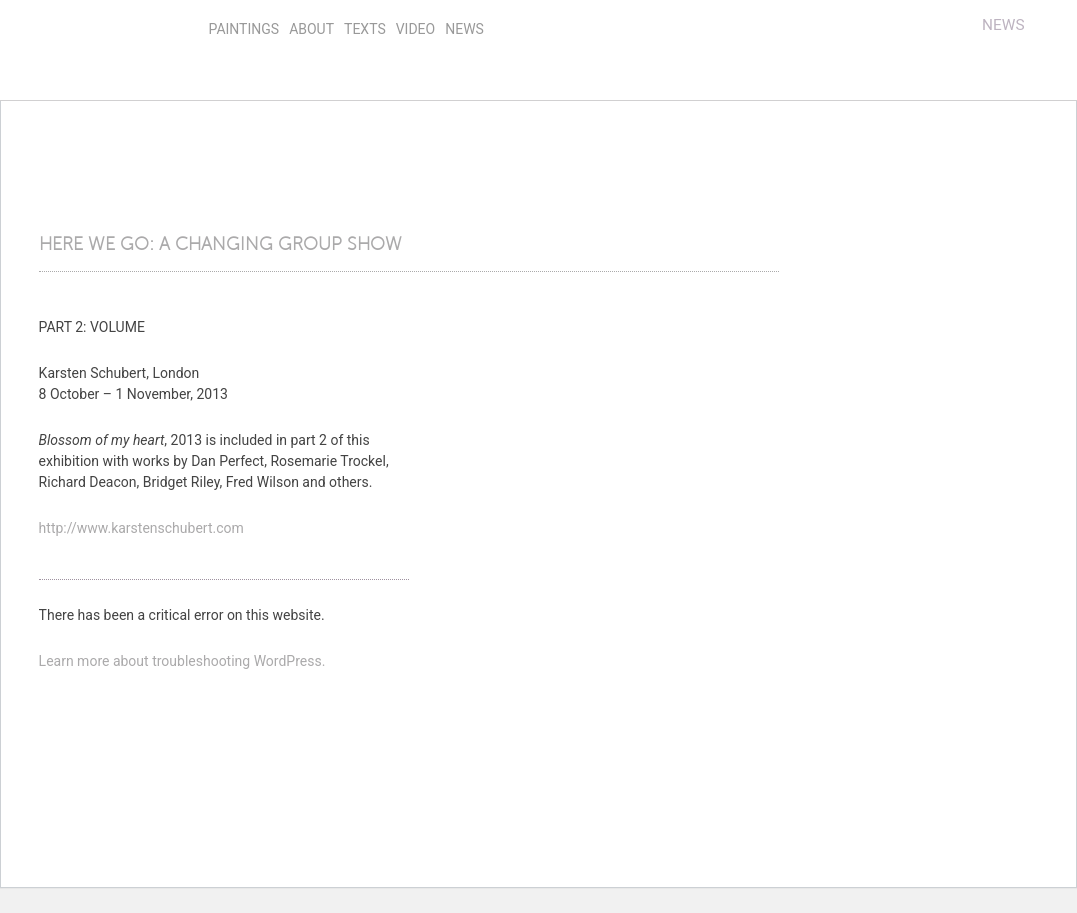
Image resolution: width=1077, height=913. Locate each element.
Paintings (244, 29)
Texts (365, 29)
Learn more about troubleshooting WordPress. (182, 661)
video (416, 29)
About (311, 29)
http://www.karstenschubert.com (141, 528)
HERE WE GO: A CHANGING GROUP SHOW (220, 244)
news (464, 29)
